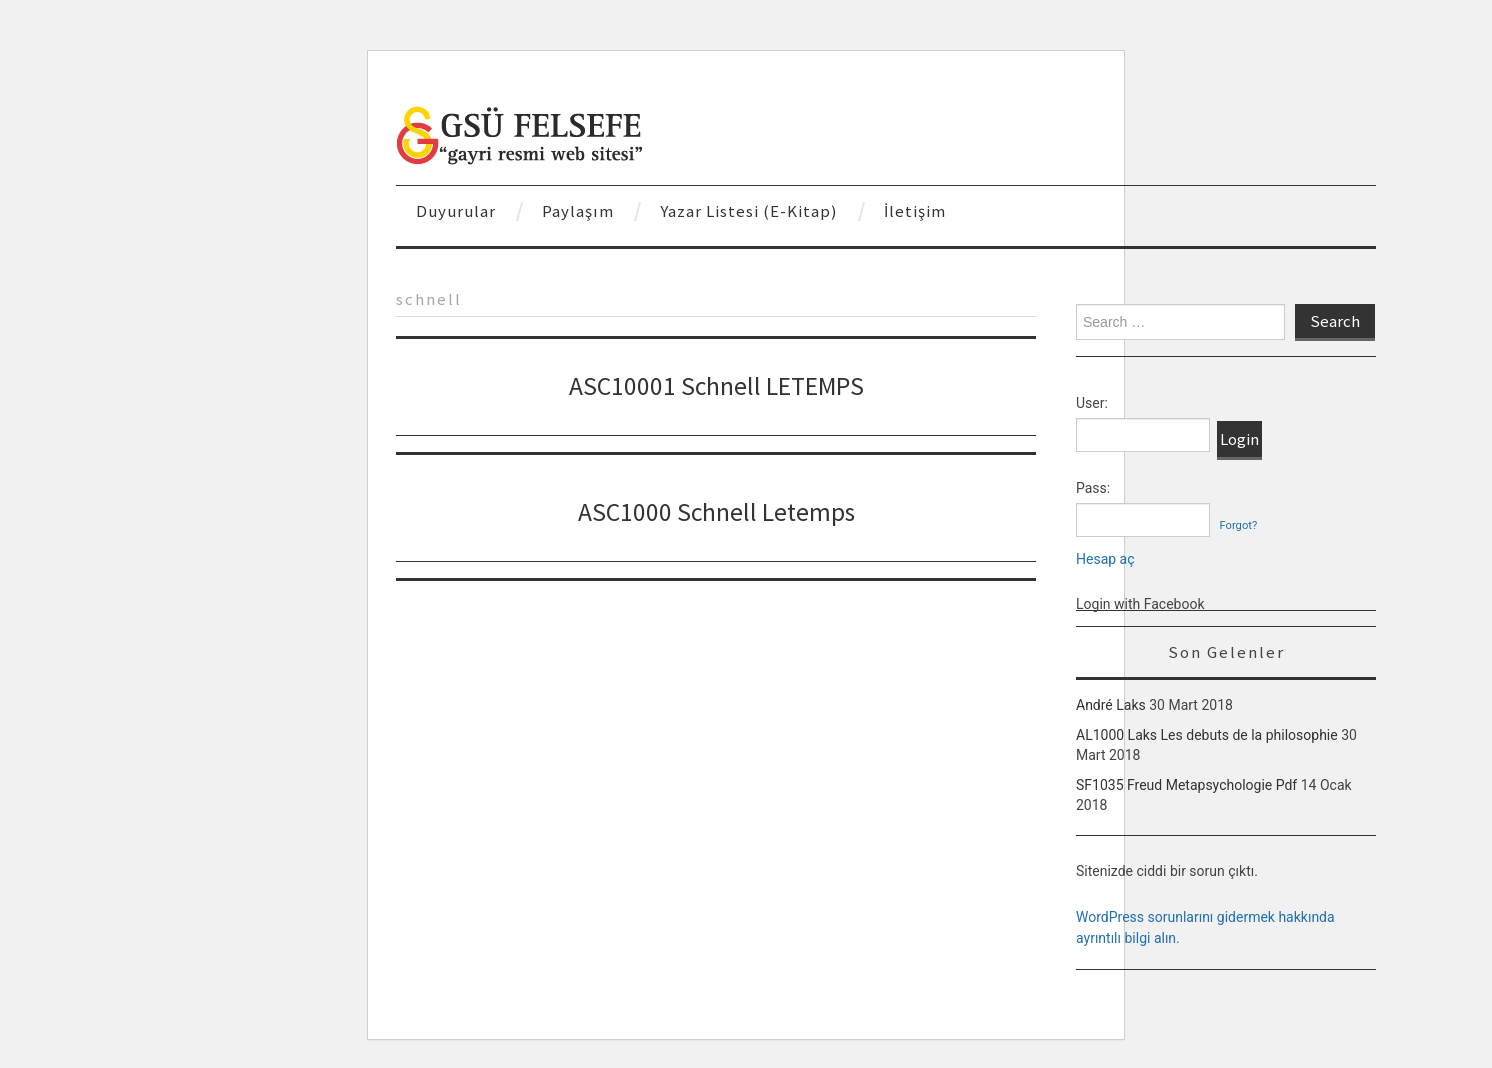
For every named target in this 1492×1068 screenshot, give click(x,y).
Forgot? (1238, 525)
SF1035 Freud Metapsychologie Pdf (1186, 785)
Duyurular (456, 211)
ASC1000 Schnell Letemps (716, 512)
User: (1092, 403)
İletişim (915, 211)
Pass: (1093, 488)
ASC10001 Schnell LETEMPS (716, 386)
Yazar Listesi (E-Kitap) (749, 211)
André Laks (1111, 705)
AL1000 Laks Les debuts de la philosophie (1207, 735)
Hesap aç (1105, 559)
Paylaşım (578, 211)
